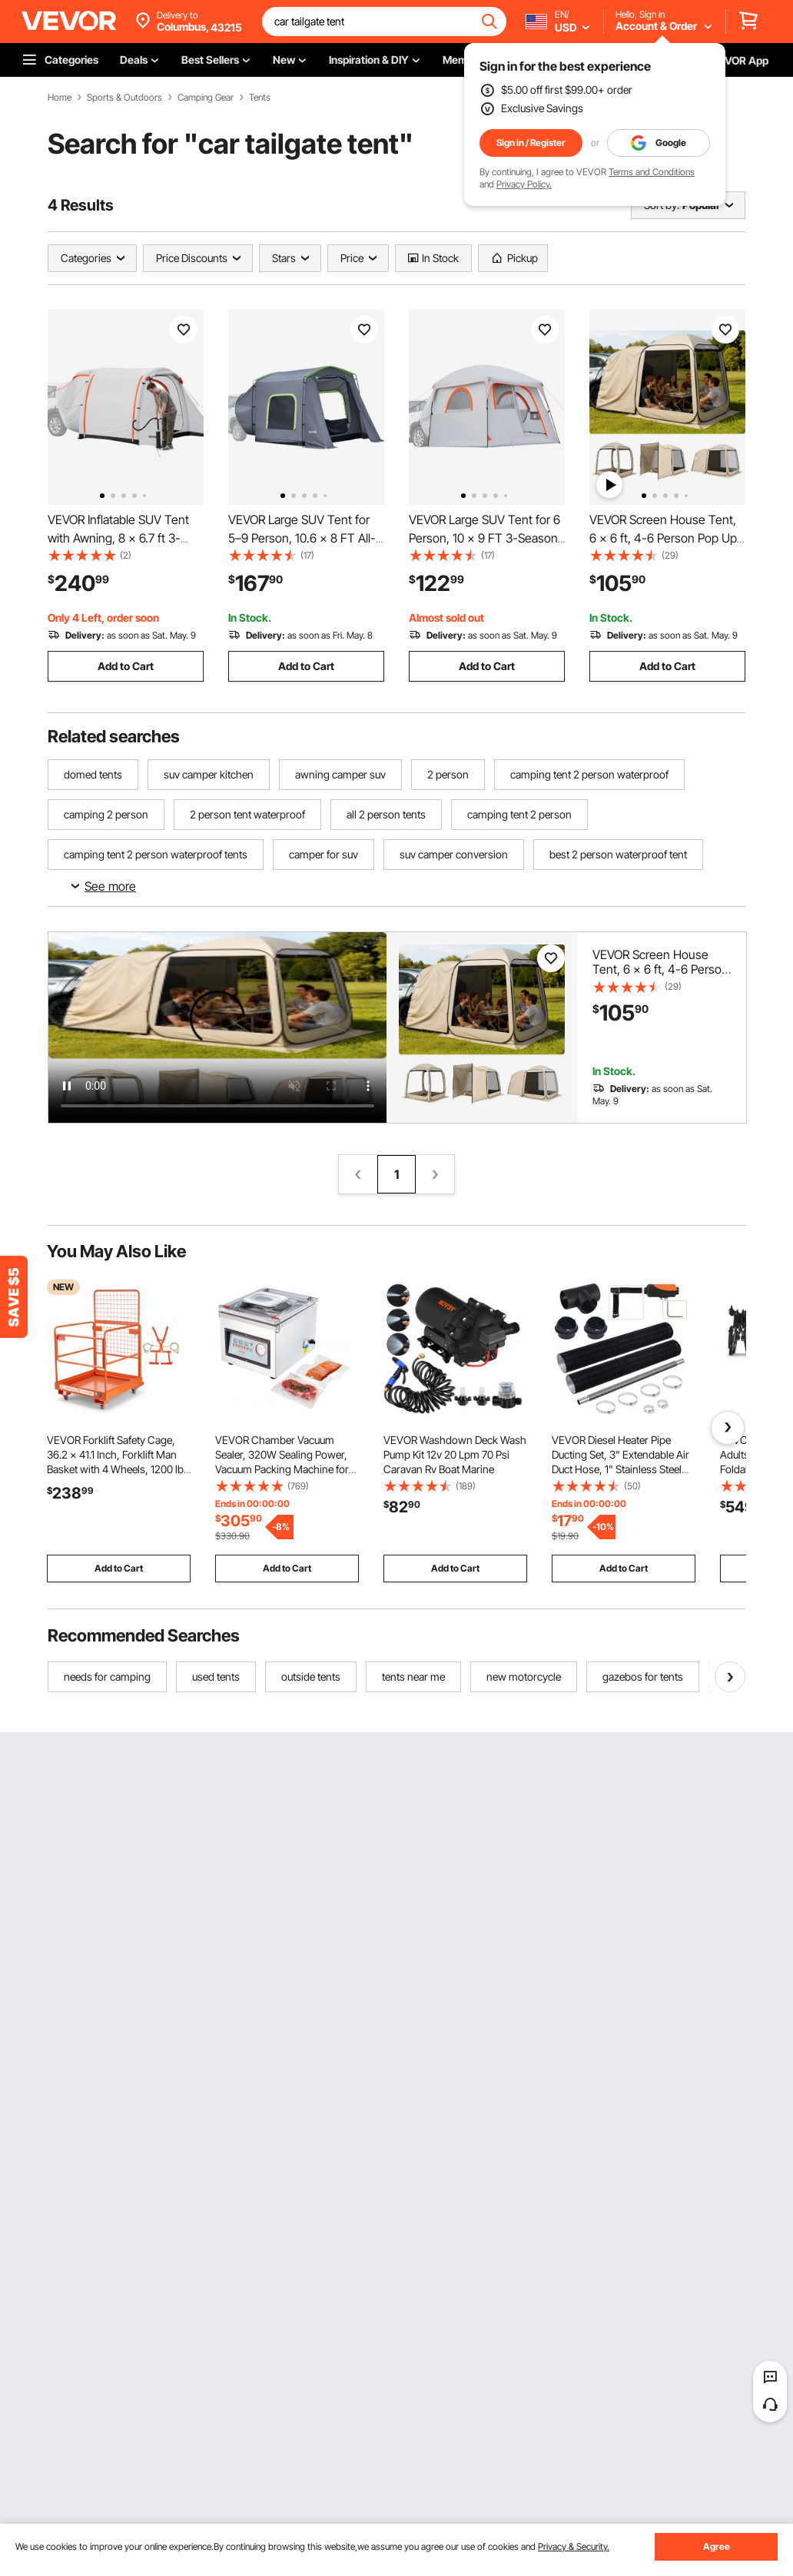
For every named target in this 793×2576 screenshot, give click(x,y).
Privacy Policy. (524, 184)
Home (59, 97)
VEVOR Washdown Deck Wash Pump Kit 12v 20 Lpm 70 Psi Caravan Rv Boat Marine (454, 1454)
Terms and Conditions (652, 172)
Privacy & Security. (573, 2546)
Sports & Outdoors (124, 97)
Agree (716, 2546)
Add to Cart (126, 665)
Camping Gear (206, 97)
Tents (259, 97)
